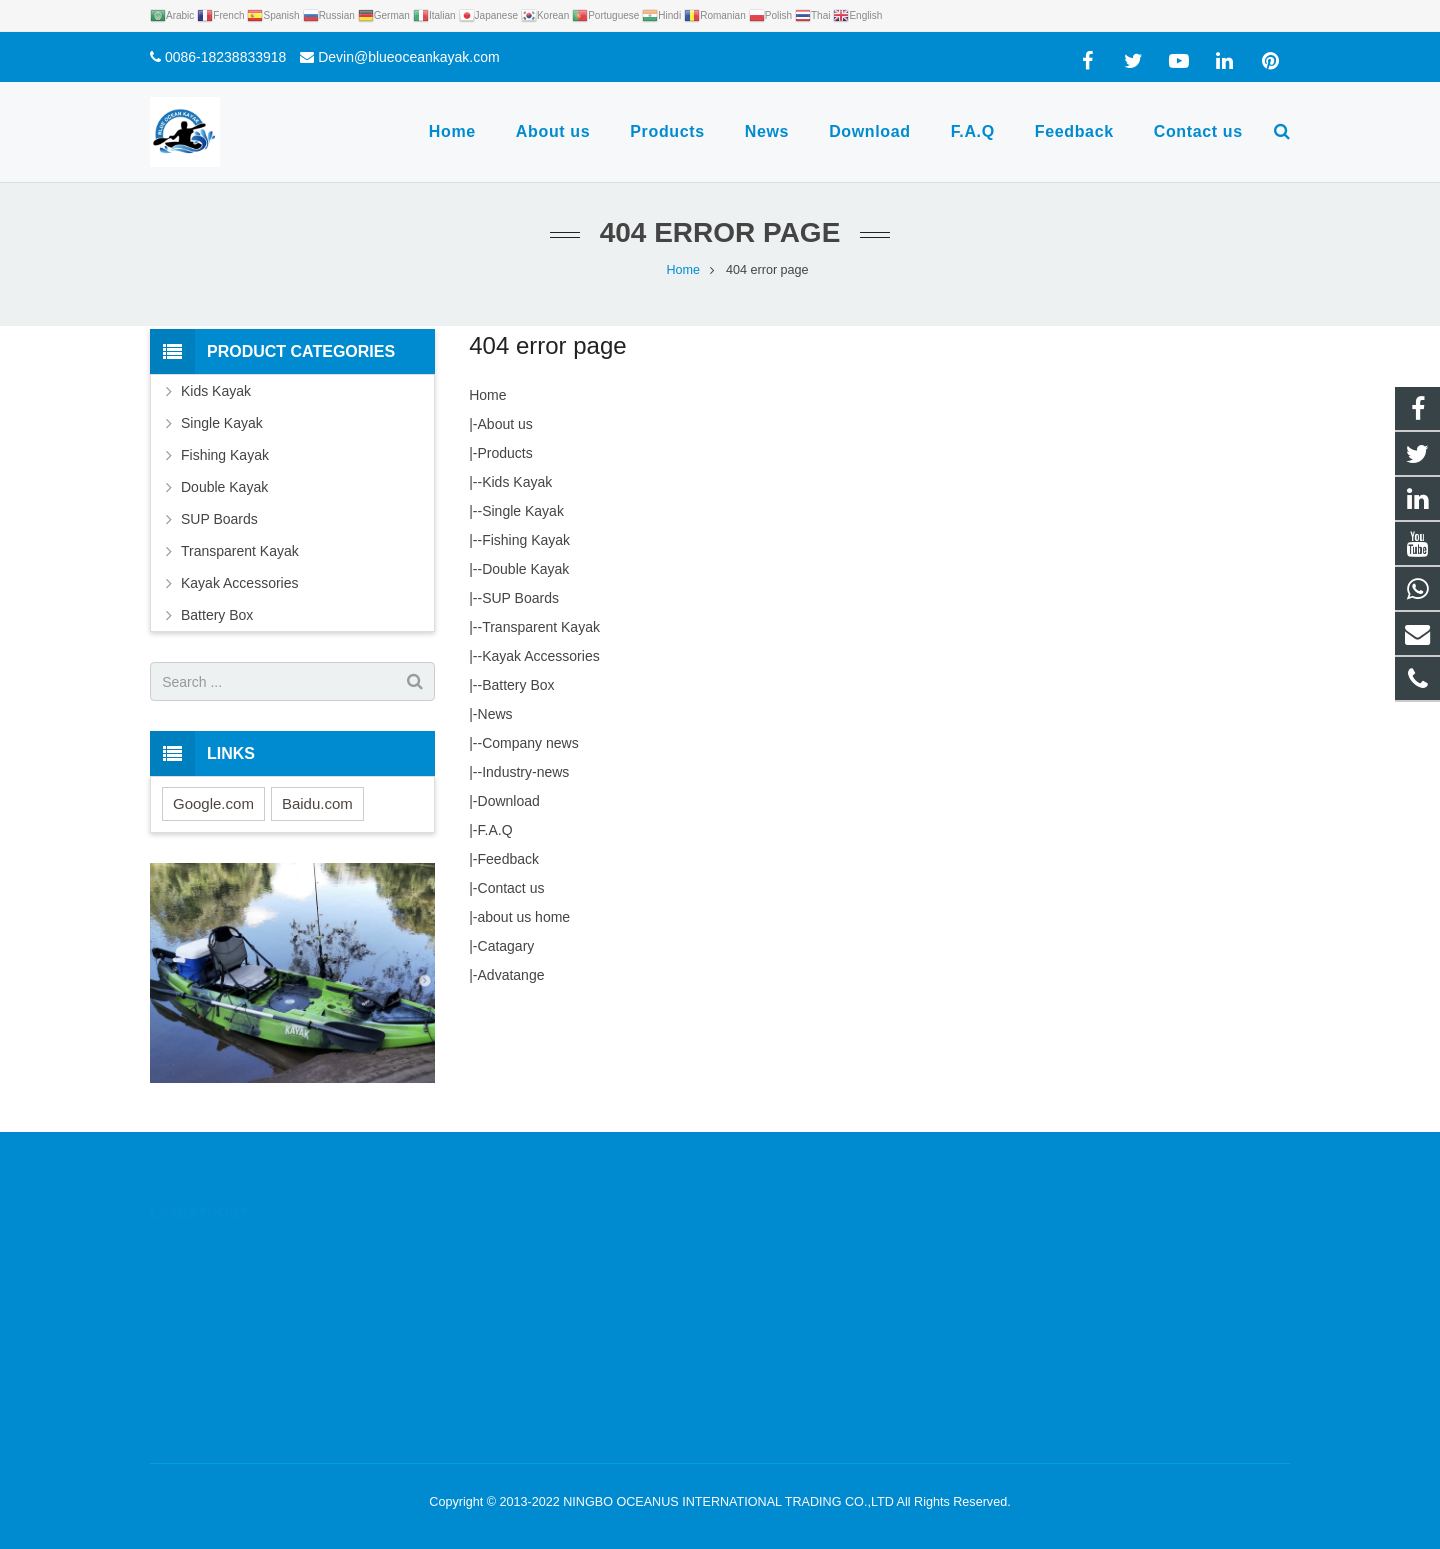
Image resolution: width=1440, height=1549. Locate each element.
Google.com (213, 803)
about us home (524, 917)
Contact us (511, 888)
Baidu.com (317, 803)
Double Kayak (525, 569)
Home (487, 395)
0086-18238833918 (225, 57)
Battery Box (518, 685)
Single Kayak (523, 511)
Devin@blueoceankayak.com (409, 57)
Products (505, 453)
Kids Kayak (517, 482)
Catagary (506, 946)
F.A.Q (495, 830)
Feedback (508, 859)
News (495, 714)
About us (505, 424)
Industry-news (525, 772)
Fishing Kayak (526, 540)
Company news (530, 743)
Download (509, 801)
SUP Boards (520, 598)
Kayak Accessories (541, 656)
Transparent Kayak (541, 627)
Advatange (511, 975)
